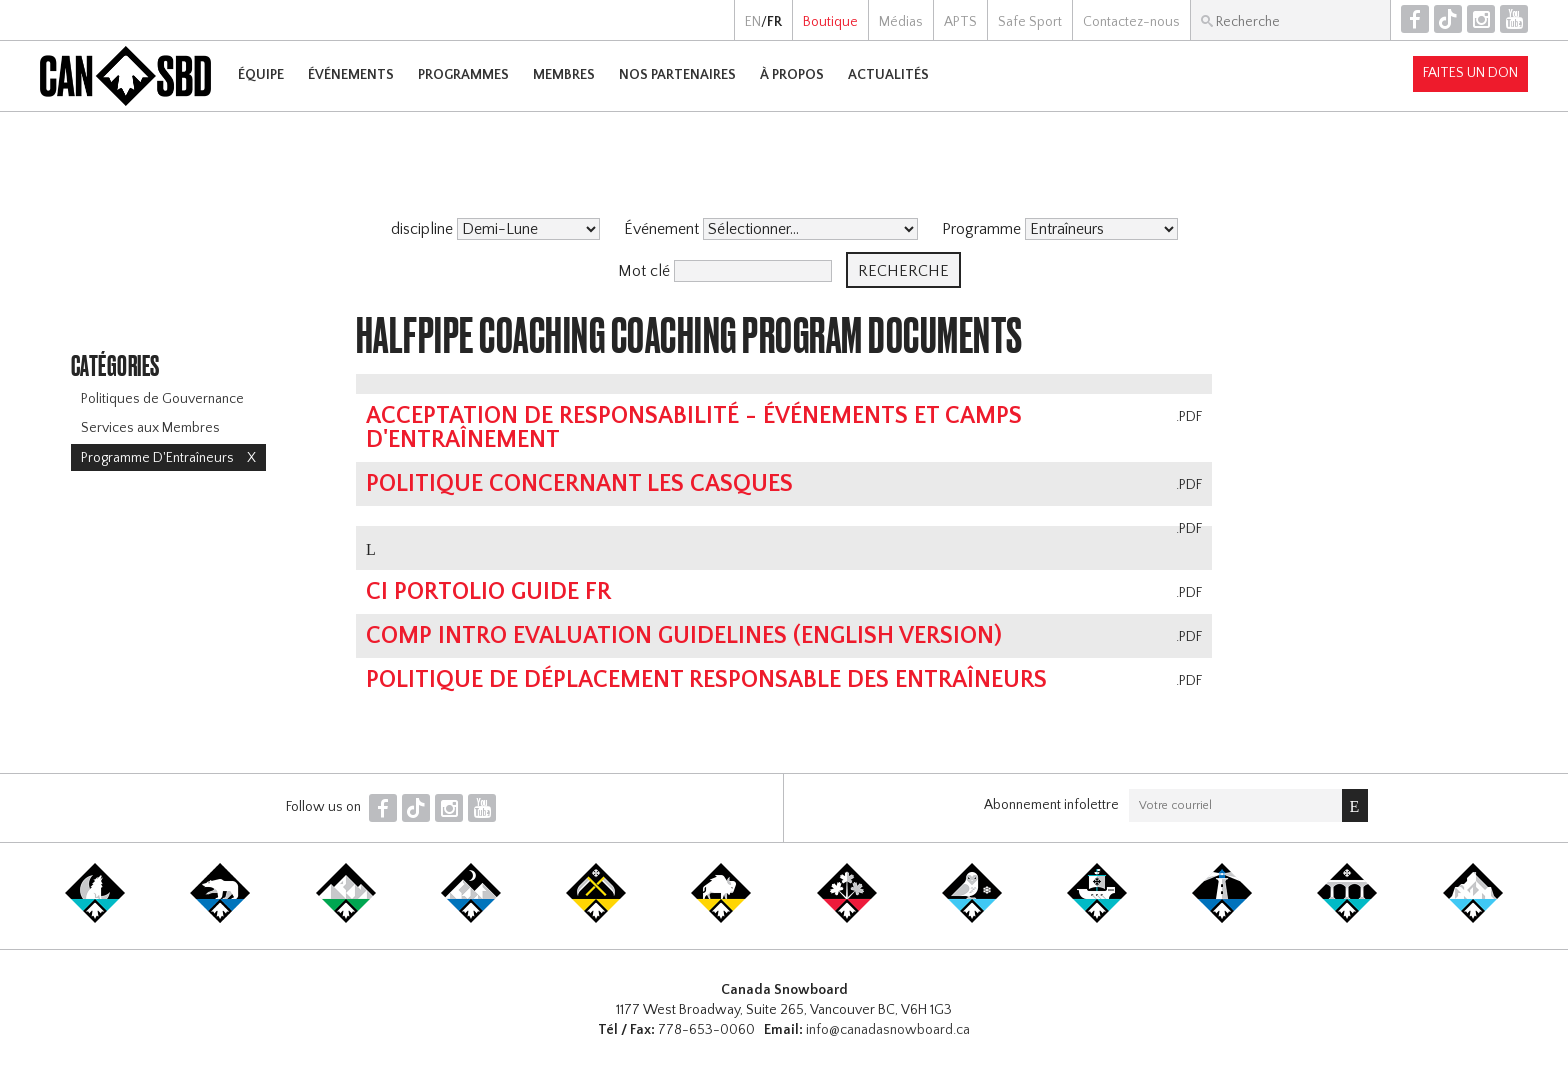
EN (753, 22)
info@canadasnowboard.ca (888, 1030)
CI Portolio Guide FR (488, 592)
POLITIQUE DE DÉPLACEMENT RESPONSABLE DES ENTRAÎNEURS (706, 680)
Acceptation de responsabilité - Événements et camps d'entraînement (694, 428)
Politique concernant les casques (579, 484)
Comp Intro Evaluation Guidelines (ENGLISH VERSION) (684, 636)
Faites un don (1470, 73)
